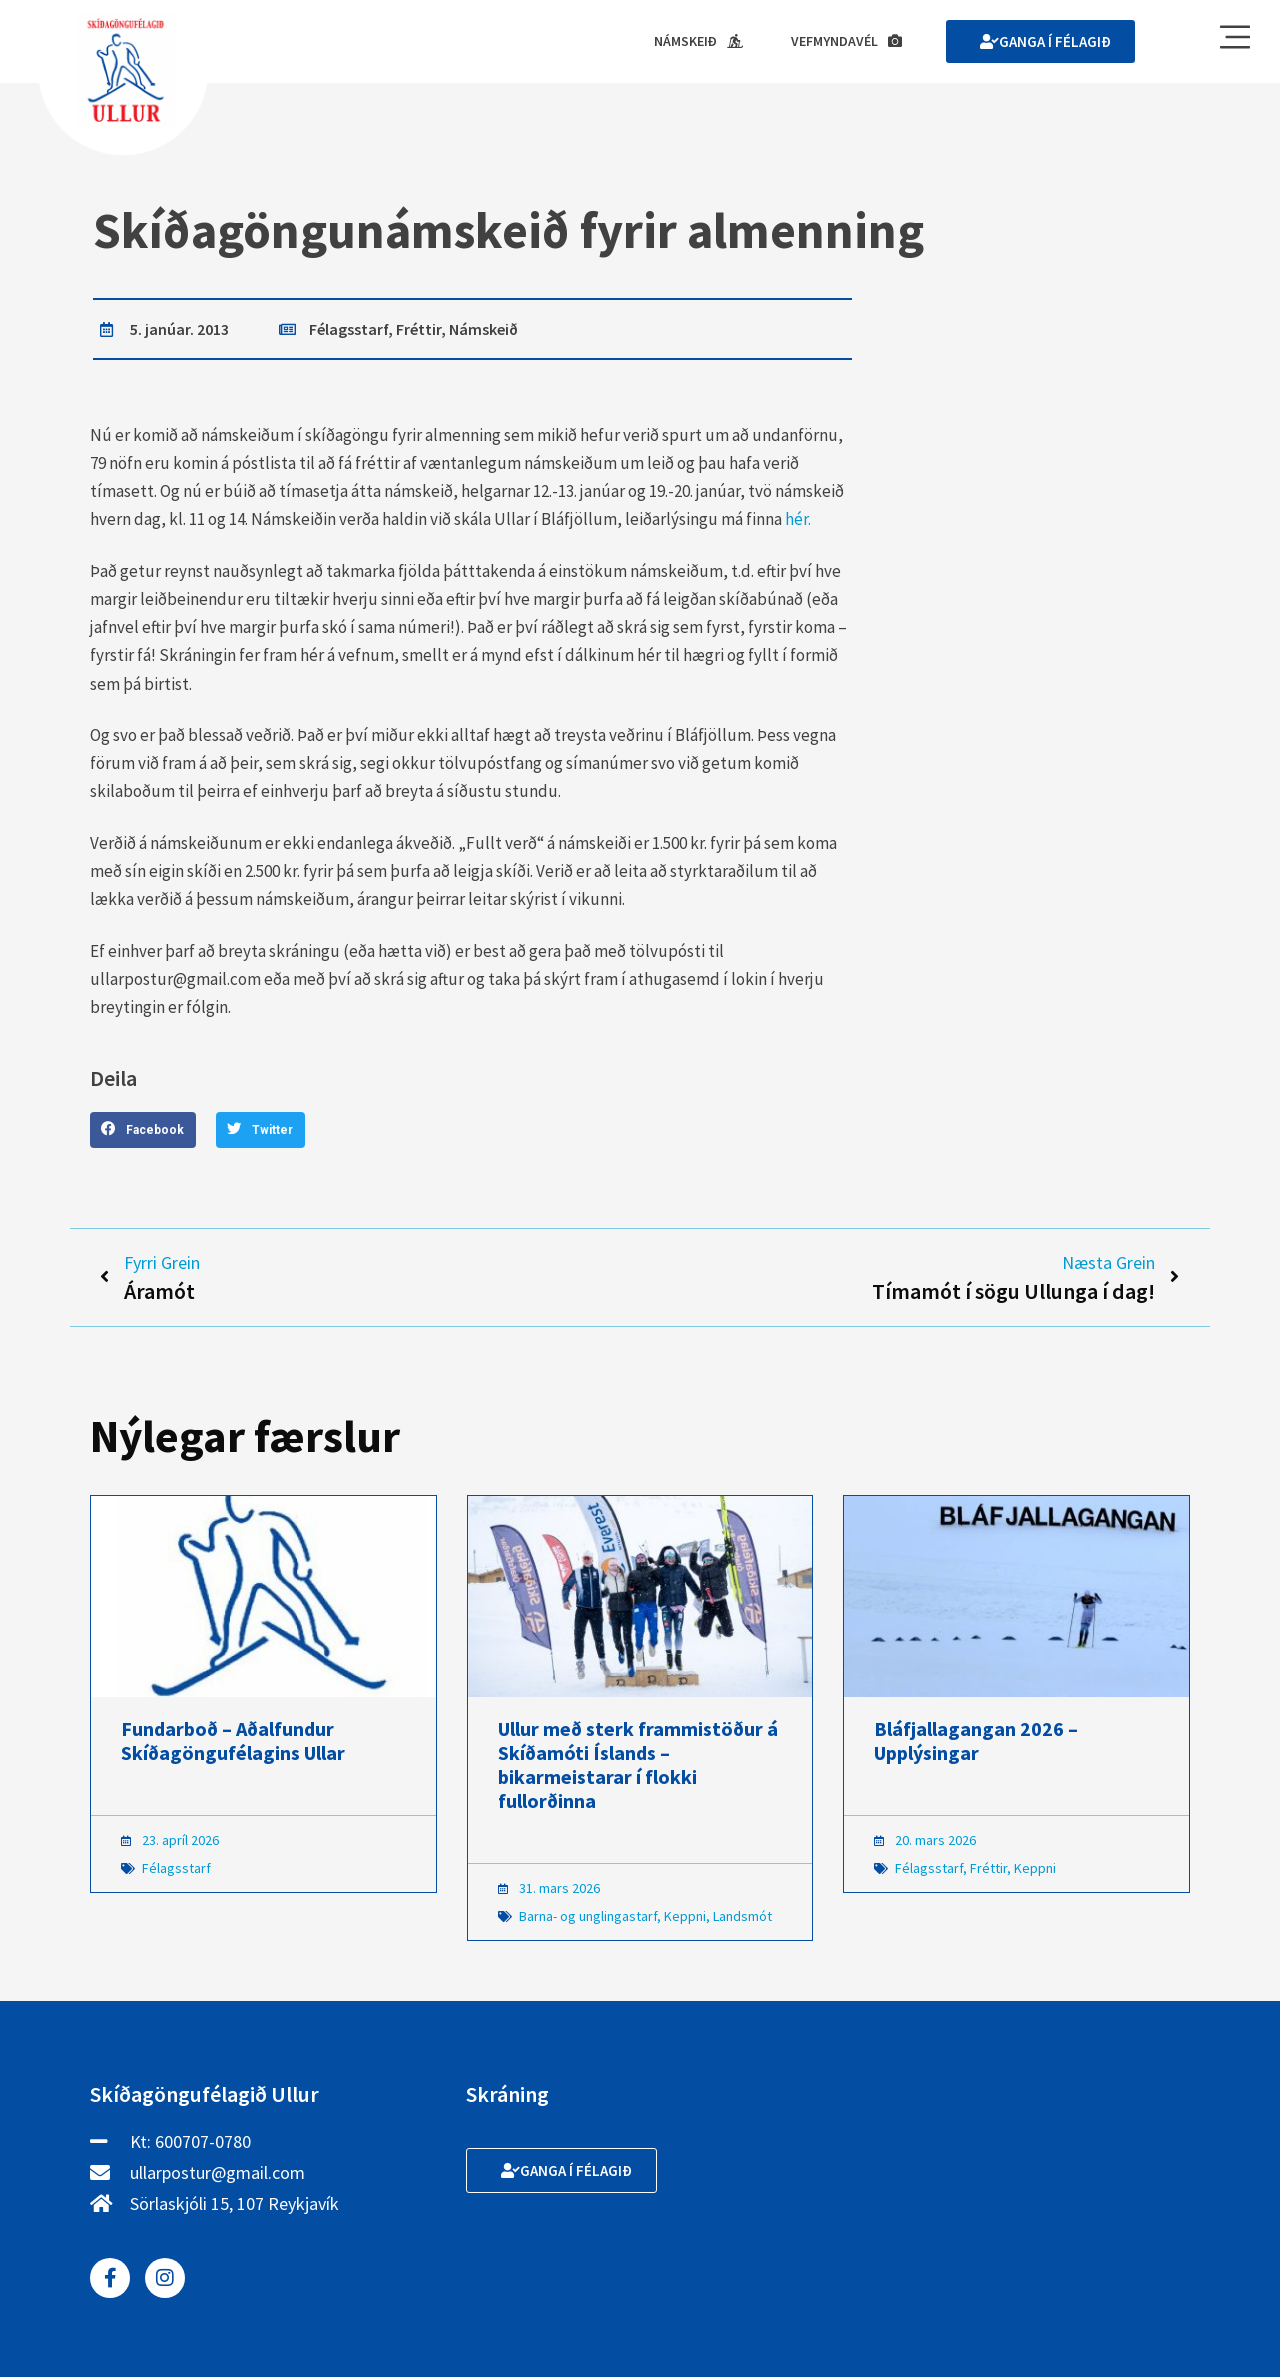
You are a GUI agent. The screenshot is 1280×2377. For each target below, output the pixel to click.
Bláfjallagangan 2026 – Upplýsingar (976, 1742)
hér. (798, 520)
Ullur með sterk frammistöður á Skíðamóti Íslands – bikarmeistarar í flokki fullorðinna (638, 1766)
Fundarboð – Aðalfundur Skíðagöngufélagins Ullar (233, 1742)
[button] (143, 1130)
